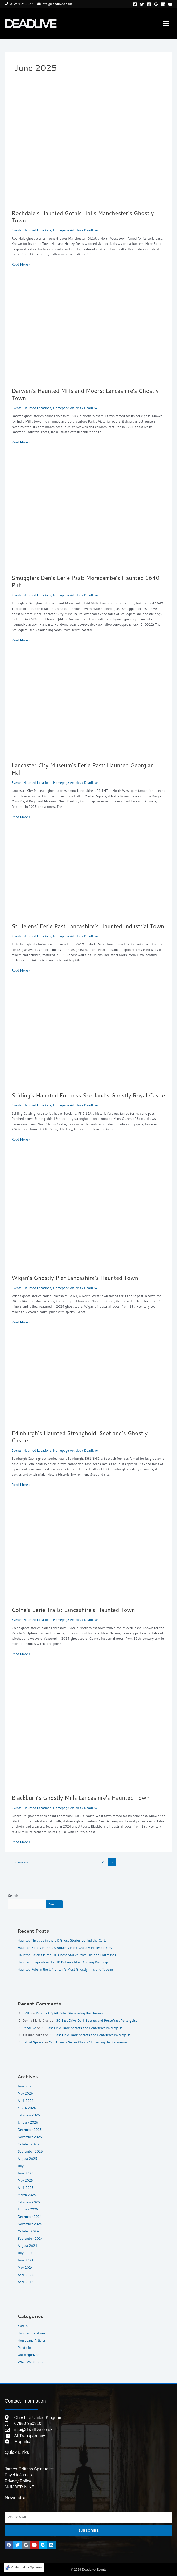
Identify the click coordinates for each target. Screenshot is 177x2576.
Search (13, 1895)
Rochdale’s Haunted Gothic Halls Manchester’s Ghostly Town (83, 216)
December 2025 (30, 2129)
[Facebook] (135, 4)
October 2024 (28, 2231)
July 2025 (25, 2166)
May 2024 (25, 2267)
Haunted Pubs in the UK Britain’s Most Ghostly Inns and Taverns (66, 1969)
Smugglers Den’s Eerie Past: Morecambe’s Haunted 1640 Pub (85, 581)
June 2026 (26, 2086)
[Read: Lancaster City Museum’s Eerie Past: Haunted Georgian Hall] (88, 705)
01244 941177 (23, 3)
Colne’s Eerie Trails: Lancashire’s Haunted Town (73, 1610)
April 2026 (26, 2100)
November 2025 (30, 2137)
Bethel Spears (32, 2042)
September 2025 (30, 2151)
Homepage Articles (67, 230)
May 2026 (25, 2093)
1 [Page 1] (94, 1862)
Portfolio (24, 2347)
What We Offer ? (31, 2362)
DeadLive (29, 2027)
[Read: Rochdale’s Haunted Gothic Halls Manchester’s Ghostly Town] (88, 146)
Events (16, 230)
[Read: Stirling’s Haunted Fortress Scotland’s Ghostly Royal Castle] (88, 1036)
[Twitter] (142, 4)
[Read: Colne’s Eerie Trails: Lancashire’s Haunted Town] (88, 1550)
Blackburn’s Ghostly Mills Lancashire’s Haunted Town (80, 1798)
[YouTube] (170, 4)
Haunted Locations (37, 230)
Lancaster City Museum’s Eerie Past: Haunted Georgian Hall (83, 768)
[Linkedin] (163, 4)
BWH (26, 2013)
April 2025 (26, 2187)
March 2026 (27, 2108)
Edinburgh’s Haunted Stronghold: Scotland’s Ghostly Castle (80, 1436)
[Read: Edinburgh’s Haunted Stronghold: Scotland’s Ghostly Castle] (88, 1380)
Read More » (21, 264)
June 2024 (26, 2260)
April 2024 (26, 2274)
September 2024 (30, 2238)
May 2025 (25, 2180)
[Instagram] (149, 4)
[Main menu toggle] (166, 24)
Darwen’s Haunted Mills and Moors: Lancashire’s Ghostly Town (85, 394)
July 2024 (25, 2253)
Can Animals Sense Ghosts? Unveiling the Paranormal (89, 2042)
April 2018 (26, 2282)
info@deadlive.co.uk (57, 3)
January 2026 (28, 2122)
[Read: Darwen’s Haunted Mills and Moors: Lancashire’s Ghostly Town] (88, 330)
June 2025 (26, 2173)
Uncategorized (28, 2354)
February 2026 (29, 2115)
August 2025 (27, 2158)
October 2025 (28, 2144)
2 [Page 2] (103, 1862)
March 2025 (27, 2195)
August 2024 (27, 2245)
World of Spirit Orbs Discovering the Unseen (69, 2013)
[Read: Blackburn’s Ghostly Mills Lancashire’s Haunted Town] (88, 1728)
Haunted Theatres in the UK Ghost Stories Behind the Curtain (63, 1940)
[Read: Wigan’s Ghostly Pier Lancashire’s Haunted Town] (88, 1211)
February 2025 (29, 2202)
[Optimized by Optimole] (24, 2567)
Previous (19, 1862)
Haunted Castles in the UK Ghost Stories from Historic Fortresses (67, 1954)
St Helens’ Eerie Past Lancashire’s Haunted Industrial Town (88, 926)
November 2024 (30, 2224)
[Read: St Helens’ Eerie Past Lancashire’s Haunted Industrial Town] (88, 874)
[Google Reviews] (156, 4)
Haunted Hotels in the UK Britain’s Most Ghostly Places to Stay (65, 1947)
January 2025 (28, 2209)
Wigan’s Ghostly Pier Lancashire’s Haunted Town (75, 1278)
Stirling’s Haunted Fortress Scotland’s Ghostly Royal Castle (88, 1095)
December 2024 (30, 2216)
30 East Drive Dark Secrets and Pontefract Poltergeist (96, 2020)
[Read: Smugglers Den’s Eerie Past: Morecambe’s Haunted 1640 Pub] (88, 513)
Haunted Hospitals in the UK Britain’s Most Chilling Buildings (63, 1962)
